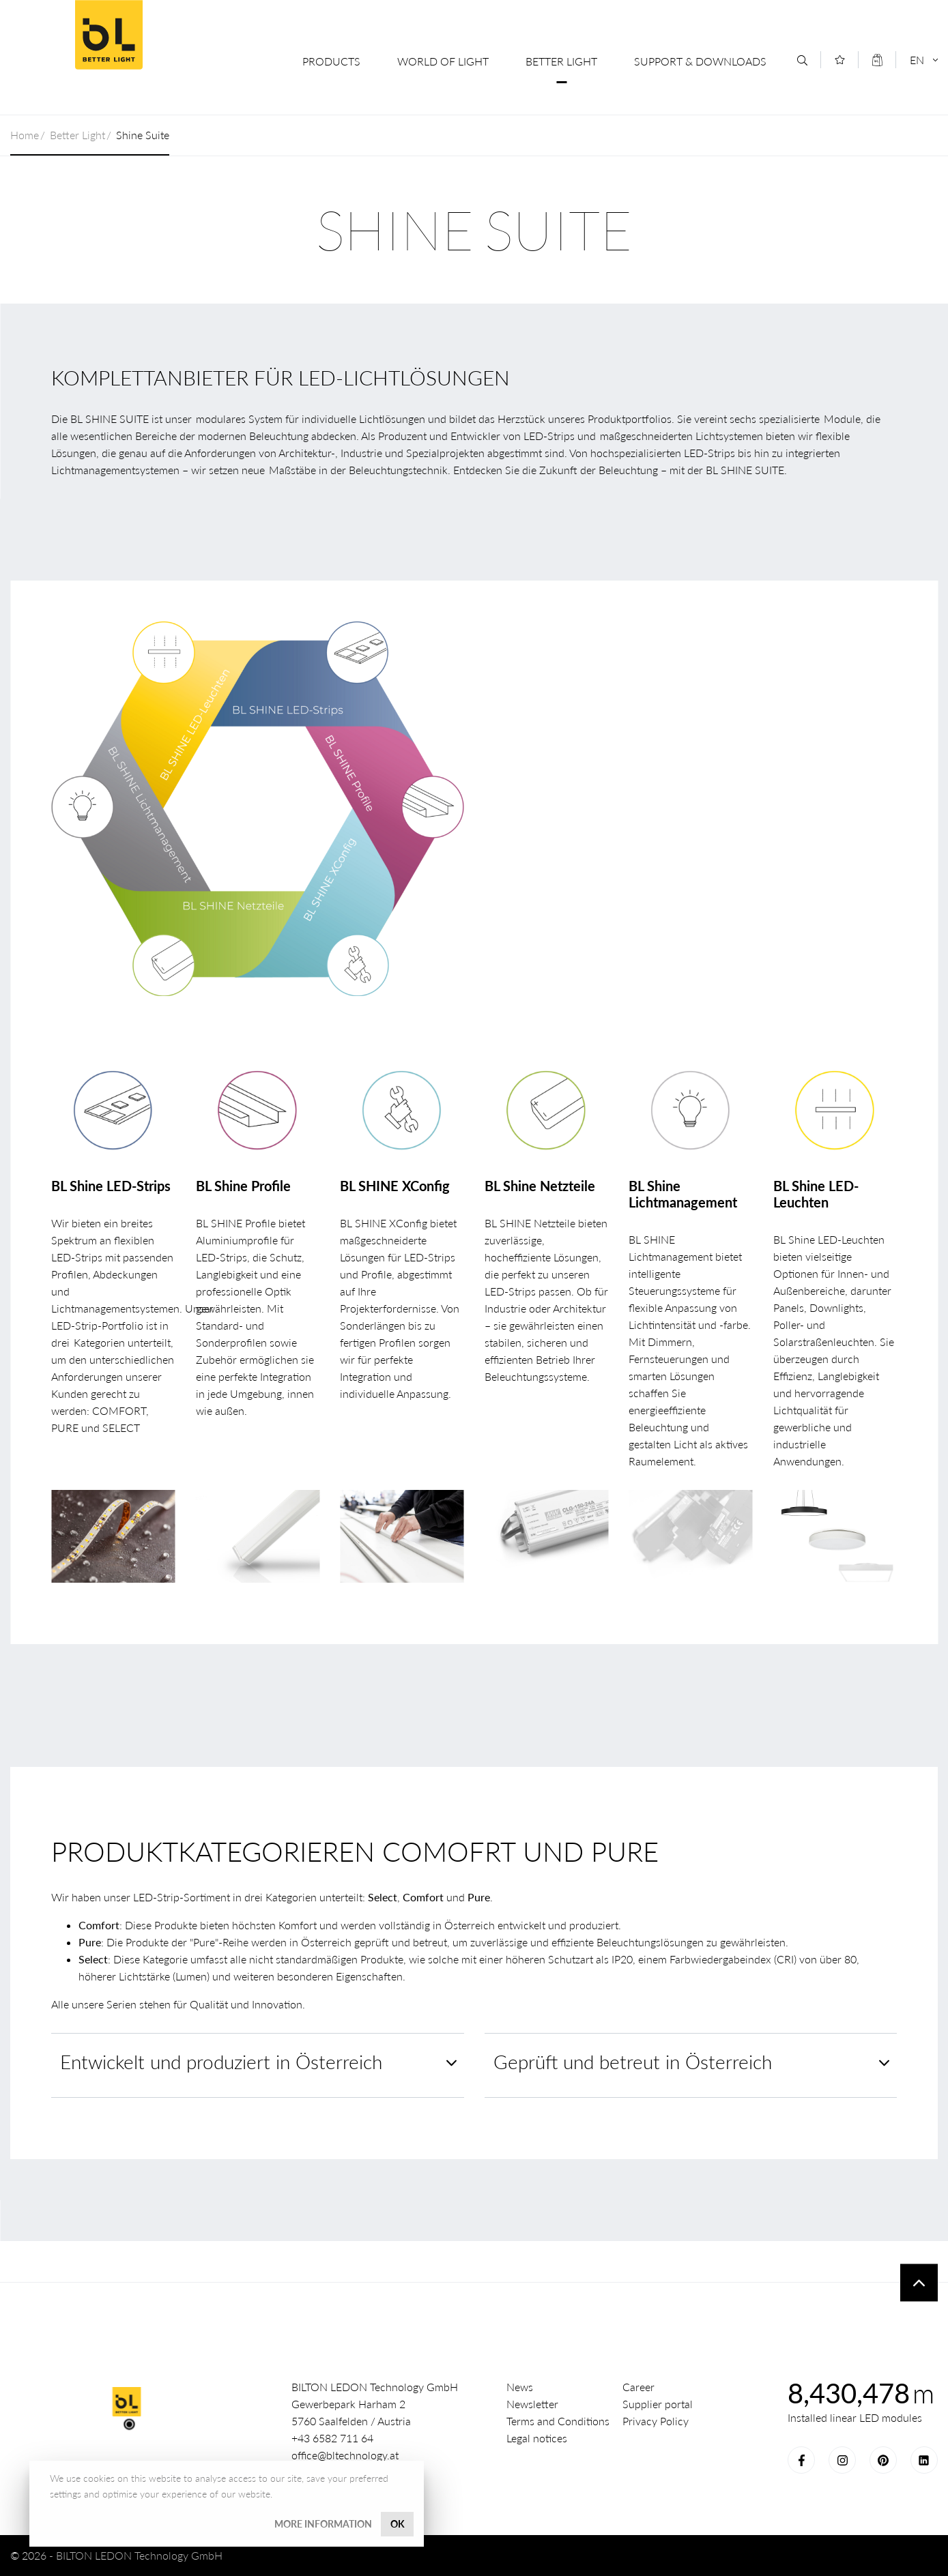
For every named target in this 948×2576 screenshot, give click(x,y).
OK (397, 2524)
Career (638, 2386)
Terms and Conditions (557, 2420)
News (519, 2386)
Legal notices (536, 2437)
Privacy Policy (655, 2420)
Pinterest (883, 2460)
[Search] (802, 60)
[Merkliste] (840, 59)
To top (919, 2283)
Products (331, 61)
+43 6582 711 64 (332, 2437)
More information (323, 2524)
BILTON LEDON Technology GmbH (108, 35)
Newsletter (532, 2403)
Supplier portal (657, 2403)
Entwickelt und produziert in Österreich (221, 2062)
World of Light (443, 61)
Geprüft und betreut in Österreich (632, 2062)
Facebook (801, 2460)
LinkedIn (924, 2460)
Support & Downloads (700, 61)
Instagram (842, 2460)
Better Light (561, 61)
